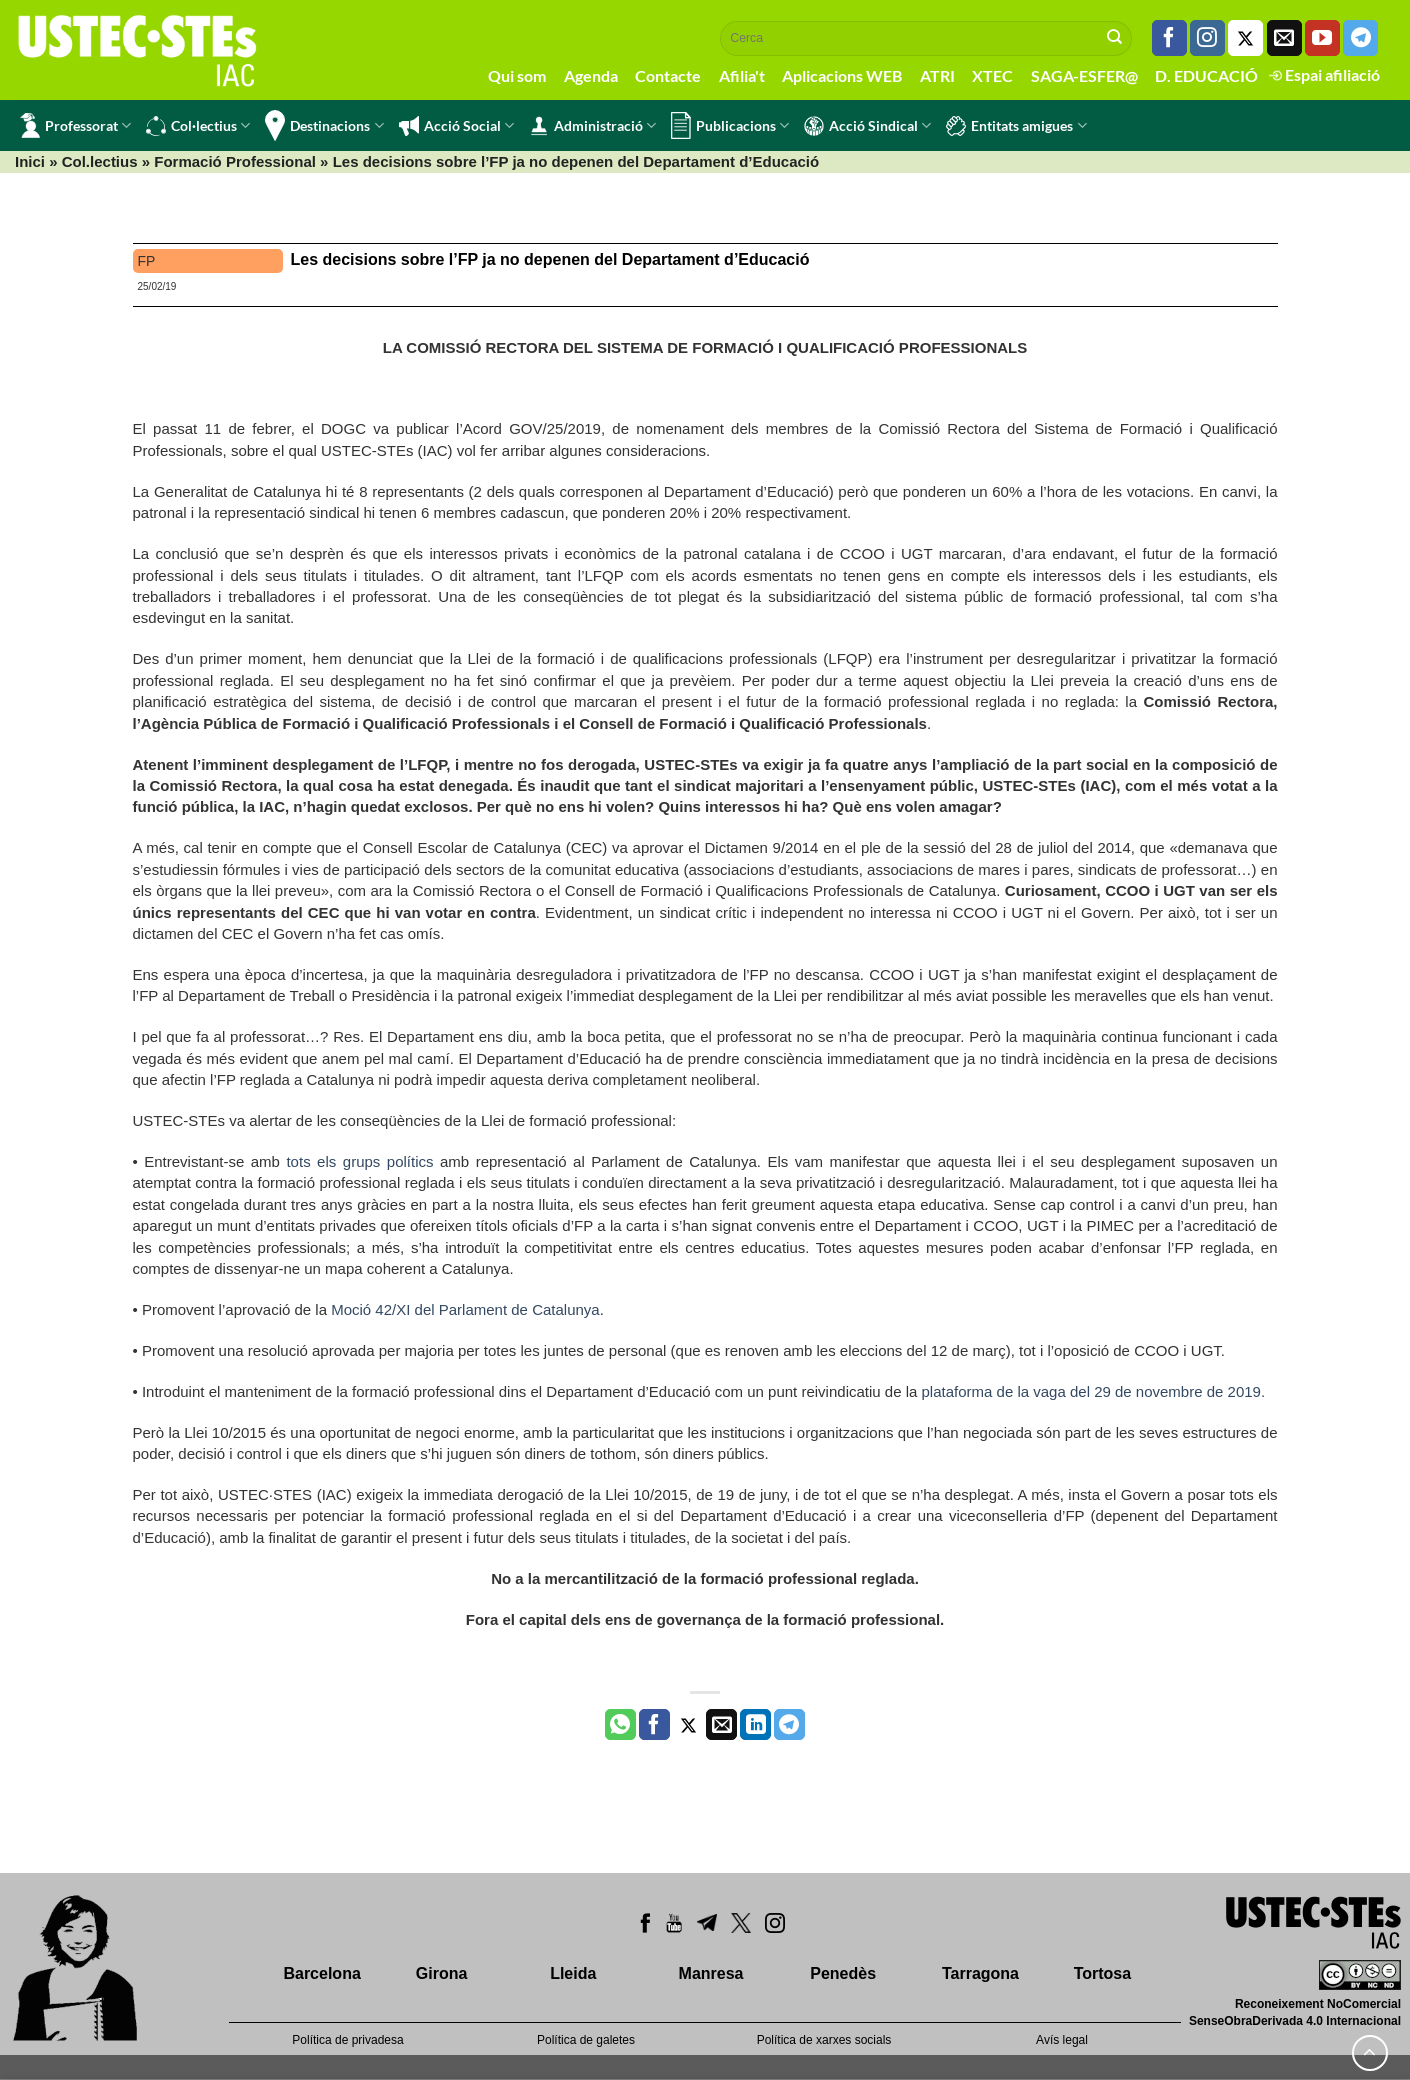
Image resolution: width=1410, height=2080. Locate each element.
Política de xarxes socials (824, 2040)
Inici (30, 161)
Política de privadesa (347, 2040)
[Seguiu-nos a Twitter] (1245, 38)
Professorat (75, 125)
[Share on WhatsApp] (620, 1725)
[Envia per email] (721, 1725)
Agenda (591, 75)
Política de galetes (586, 2040)
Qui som (517, 75)
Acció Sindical (867, 126)
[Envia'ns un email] (1284, 38)
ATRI (937, 75)
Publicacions (730, 125)
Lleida (573, 1973)
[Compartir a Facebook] (654, 1725)
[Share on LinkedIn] (755, 1725)
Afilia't (742, 75)
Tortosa (1102, 1973)
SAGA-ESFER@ (1084, 75)
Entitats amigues (1016, 126)
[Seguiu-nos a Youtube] (1322, 38)
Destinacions (324, 125)
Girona (442, 1973)
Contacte (668, 75)
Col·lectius (198, 126)
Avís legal (1062, 2040)
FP (147, 261)
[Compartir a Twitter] (688, 1725)
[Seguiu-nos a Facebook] (1169, 38)
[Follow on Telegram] (1360, 38)
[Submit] (1115, 38)
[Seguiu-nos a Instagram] (1207, 38)
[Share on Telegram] (789, 1725)
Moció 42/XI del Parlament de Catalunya (465, 1309)
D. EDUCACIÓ (1206, 75)
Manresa (711, 1973)
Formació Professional (235, 161)
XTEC (992, 75)
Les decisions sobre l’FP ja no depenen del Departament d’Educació (550, 259)
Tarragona (980, 1973)
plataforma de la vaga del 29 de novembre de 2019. (1094, 1391)
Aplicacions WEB (842, 75)
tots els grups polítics (359, 1161)
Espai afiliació (1324, 74)
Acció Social (456, 126)
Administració (592, 126)
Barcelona (321, 1973)
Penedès (843, 1973)
